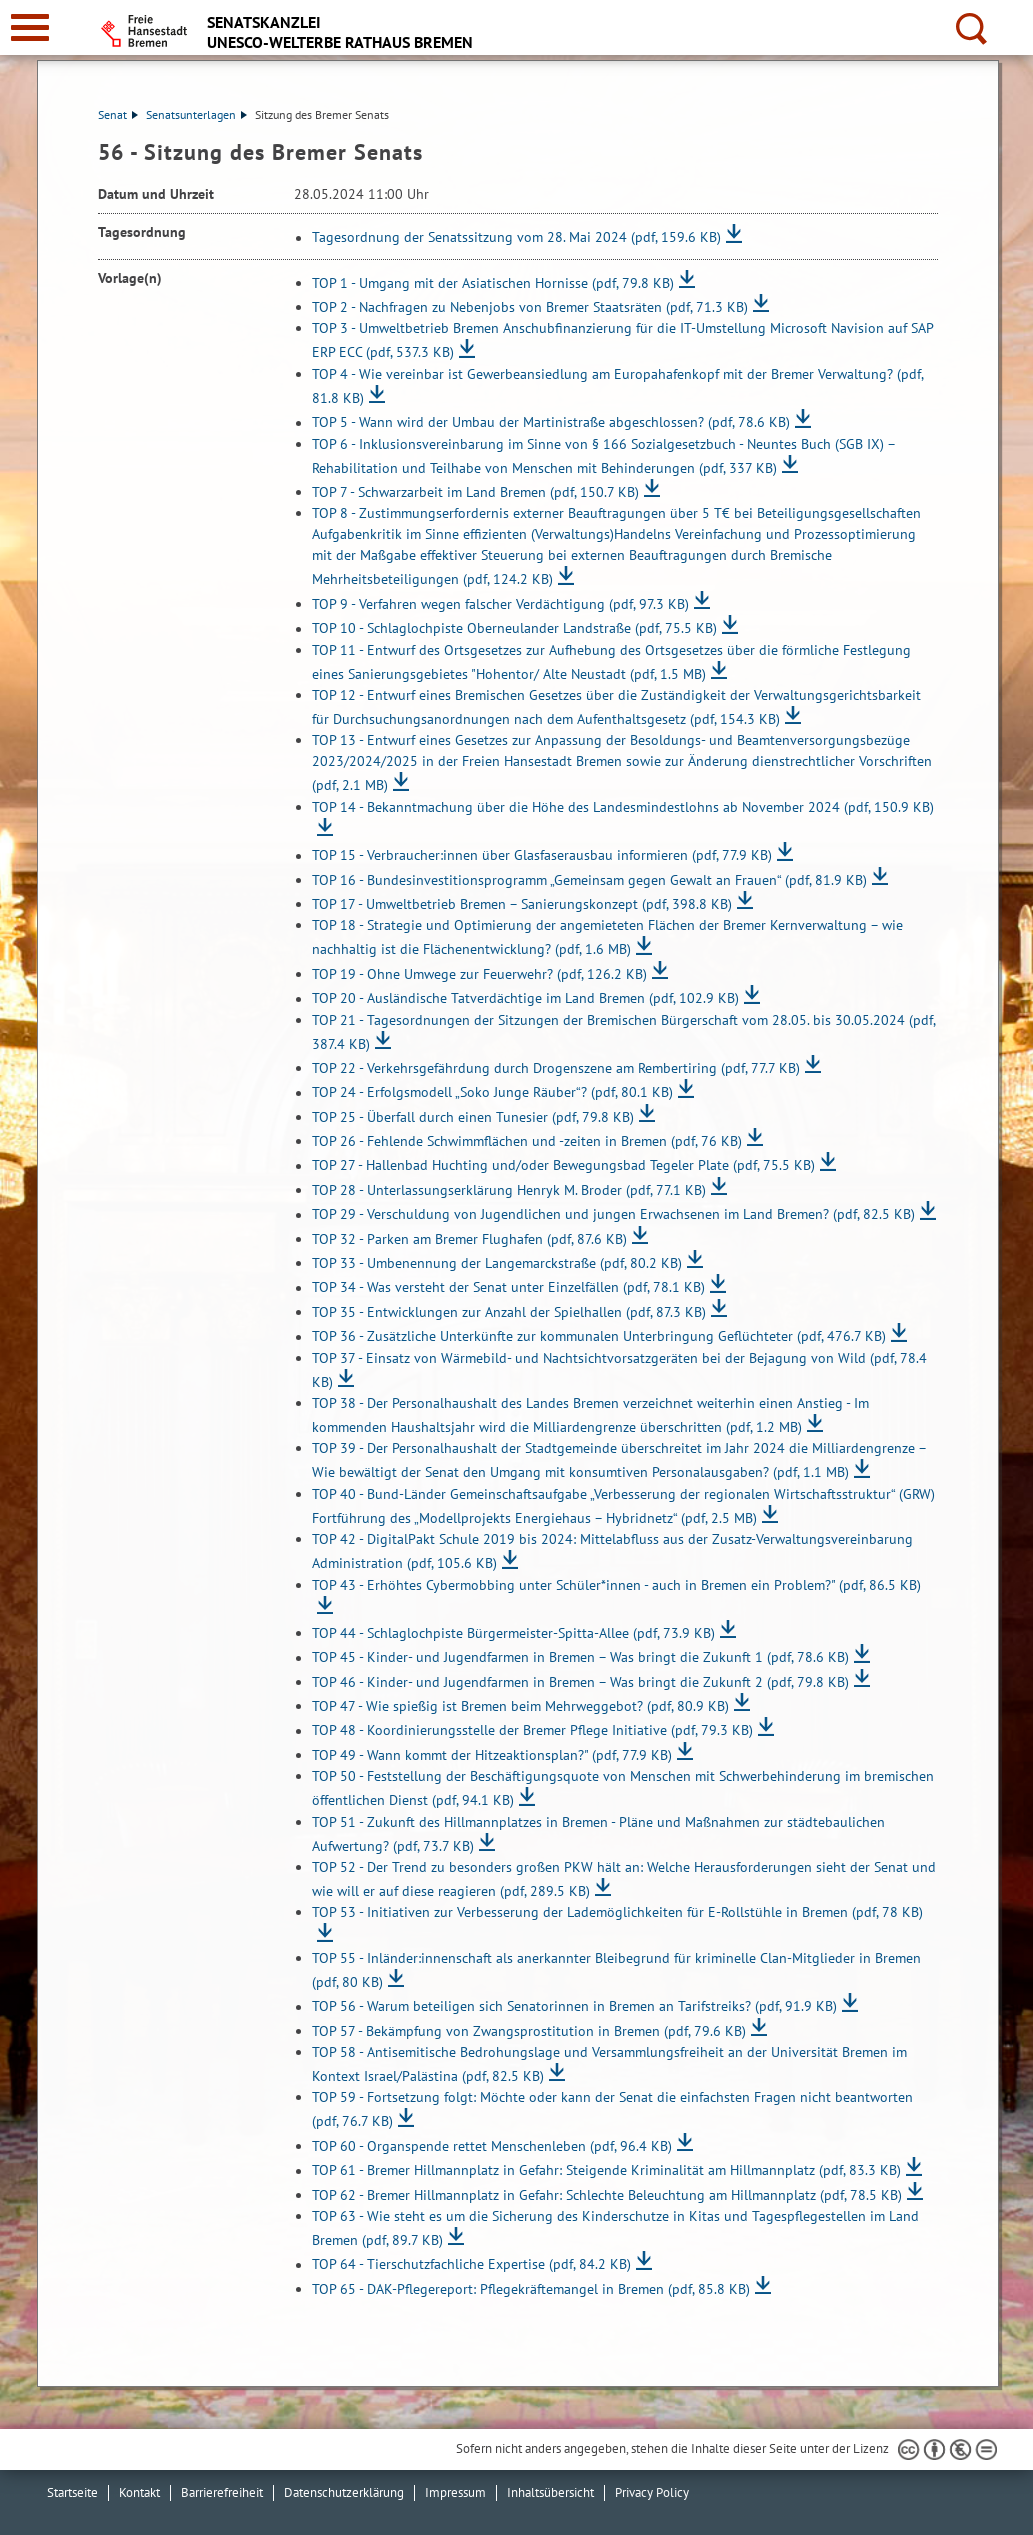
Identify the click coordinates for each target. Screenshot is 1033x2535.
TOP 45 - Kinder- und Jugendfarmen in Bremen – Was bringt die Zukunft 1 (580, 1658)
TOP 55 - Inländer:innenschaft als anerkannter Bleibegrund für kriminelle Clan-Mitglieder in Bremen (616, 1970)
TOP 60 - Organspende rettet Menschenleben (492, 2146)
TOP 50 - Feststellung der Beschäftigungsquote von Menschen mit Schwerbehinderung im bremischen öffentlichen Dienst (623, 1788)
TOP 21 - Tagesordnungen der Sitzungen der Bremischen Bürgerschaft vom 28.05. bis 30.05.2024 (623, 1032)
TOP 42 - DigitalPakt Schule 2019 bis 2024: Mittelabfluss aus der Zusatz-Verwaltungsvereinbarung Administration (612, 1551)
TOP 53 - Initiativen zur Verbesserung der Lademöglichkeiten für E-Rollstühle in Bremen (617, 1912)
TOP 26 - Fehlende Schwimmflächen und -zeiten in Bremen (527, 1141)
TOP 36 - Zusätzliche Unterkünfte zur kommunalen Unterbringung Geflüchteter (599, 1337)
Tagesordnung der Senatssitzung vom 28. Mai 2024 (516, 238)
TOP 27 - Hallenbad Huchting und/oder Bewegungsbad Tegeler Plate (563, 1166)
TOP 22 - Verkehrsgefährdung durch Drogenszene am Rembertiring (556, 1068)
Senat (118, 114)
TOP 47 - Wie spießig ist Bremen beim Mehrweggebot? (520, 1706)
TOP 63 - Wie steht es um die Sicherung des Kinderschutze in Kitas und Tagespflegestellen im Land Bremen (615, 2228)
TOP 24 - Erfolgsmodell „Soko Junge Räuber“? (492, 1093)
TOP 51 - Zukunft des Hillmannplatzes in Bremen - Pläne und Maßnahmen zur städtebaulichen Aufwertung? (598, 1834)
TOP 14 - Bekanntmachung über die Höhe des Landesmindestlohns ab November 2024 (623, 807)
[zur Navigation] (30, 27)
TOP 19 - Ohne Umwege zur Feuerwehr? (479, 974)
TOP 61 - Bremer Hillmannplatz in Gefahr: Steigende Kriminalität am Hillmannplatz (606, 2171)
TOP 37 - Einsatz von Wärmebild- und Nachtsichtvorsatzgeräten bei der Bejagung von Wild (619, 1370)
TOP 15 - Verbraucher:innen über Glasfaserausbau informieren (542, 856)
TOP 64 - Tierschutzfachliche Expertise (471, 2265)
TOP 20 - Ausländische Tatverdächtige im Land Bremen (525, 999)
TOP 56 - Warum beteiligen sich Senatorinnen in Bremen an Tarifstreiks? (574, 2007)
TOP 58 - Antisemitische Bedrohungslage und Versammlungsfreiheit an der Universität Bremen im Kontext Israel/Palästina (609, 2064)
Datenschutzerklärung (344, 2492)
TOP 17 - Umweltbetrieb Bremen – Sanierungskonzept (522, 904)
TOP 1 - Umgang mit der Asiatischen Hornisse (493, 283)
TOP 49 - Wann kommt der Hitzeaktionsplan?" (492, 1755)
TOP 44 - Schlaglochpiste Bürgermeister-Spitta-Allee (513, 1633)
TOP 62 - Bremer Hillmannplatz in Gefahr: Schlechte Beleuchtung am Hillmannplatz (607, 2195)
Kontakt (139, 2492)
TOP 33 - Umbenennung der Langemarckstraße (497, 1263)
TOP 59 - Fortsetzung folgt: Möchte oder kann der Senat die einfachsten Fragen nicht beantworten (612, 2109)
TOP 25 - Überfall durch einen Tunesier (473, 1117)
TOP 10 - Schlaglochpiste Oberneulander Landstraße (514, 629)
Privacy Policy (652, 2492)
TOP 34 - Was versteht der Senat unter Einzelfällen (508, 1288)
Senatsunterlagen (196, 114)
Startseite (72, 2492)
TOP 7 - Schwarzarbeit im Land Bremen (475, 492)
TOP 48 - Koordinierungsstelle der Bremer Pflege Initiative (532, 1731)
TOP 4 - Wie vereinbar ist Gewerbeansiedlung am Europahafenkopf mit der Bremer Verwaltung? (617, 386)
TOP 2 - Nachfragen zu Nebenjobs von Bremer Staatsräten (530, 307)
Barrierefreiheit (222, 2492)
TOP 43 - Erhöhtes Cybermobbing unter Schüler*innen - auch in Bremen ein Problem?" (616, 1585)
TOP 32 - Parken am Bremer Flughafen (469, 1239)
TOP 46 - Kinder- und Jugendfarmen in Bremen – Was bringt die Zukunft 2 (580, 1682)
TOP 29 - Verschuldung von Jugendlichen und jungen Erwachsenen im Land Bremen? (613, 1215)
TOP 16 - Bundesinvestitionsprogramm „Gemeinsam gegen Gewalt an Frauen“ (589, 880)
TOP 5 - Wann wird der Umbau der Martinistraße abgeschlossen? (551, 423)
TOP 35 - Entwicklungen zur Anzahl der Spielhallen (509, 1312)
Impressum (455, 2492)
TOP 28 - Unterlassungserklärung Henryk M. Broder (509, 1190)
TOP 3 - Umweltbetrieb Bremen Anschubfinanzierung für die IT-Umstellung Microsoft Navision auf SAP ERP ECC (622, 340)
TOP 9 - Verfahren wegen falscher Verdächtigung (500, 604)
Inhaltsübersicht (550, 2492)
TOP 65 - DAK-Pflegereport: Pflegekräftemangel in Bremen (531, 2289)
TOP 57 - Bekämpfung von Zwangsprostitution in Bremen (529, 2031)
